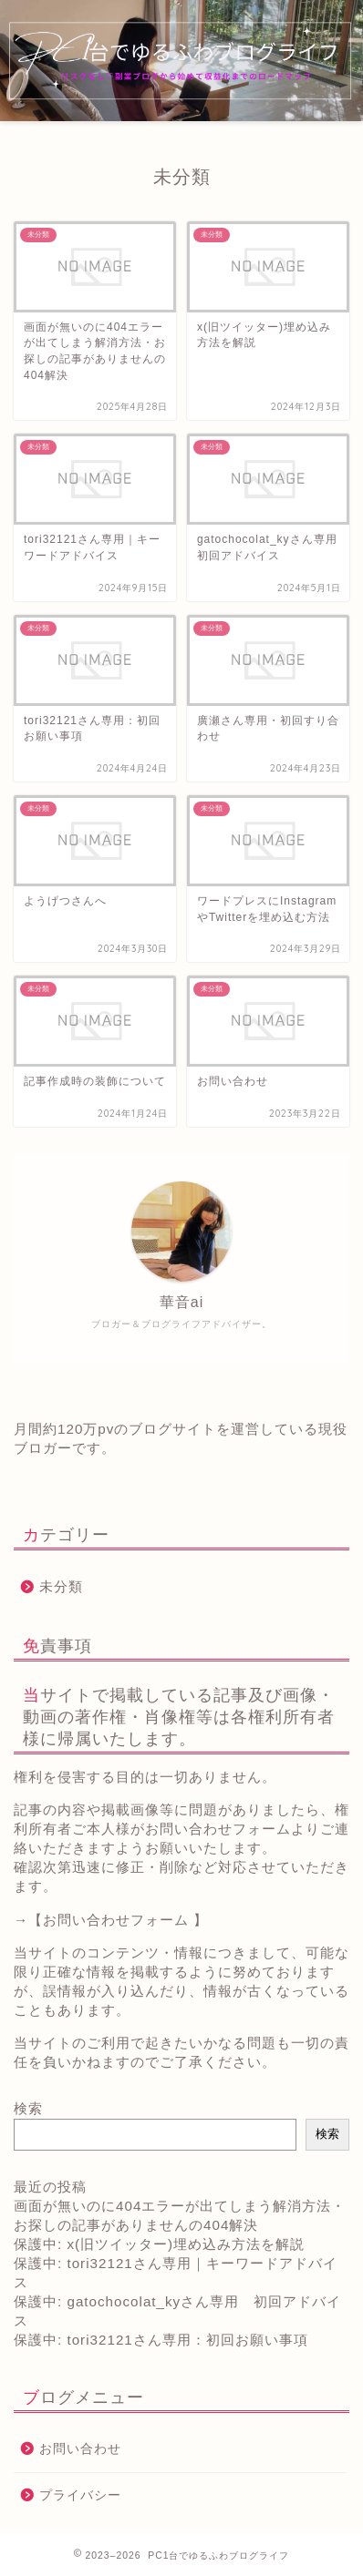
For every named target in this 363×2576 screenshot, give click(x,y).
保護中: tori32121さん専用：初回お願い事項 (161, 2339)
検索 (28, 2108)
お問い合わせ (80, 2449)
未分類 (61, 1586)
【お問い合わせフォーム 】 (118, 1919)
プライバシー (80, 2495)
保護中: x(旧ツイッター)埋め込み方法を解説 (159, 2244)
